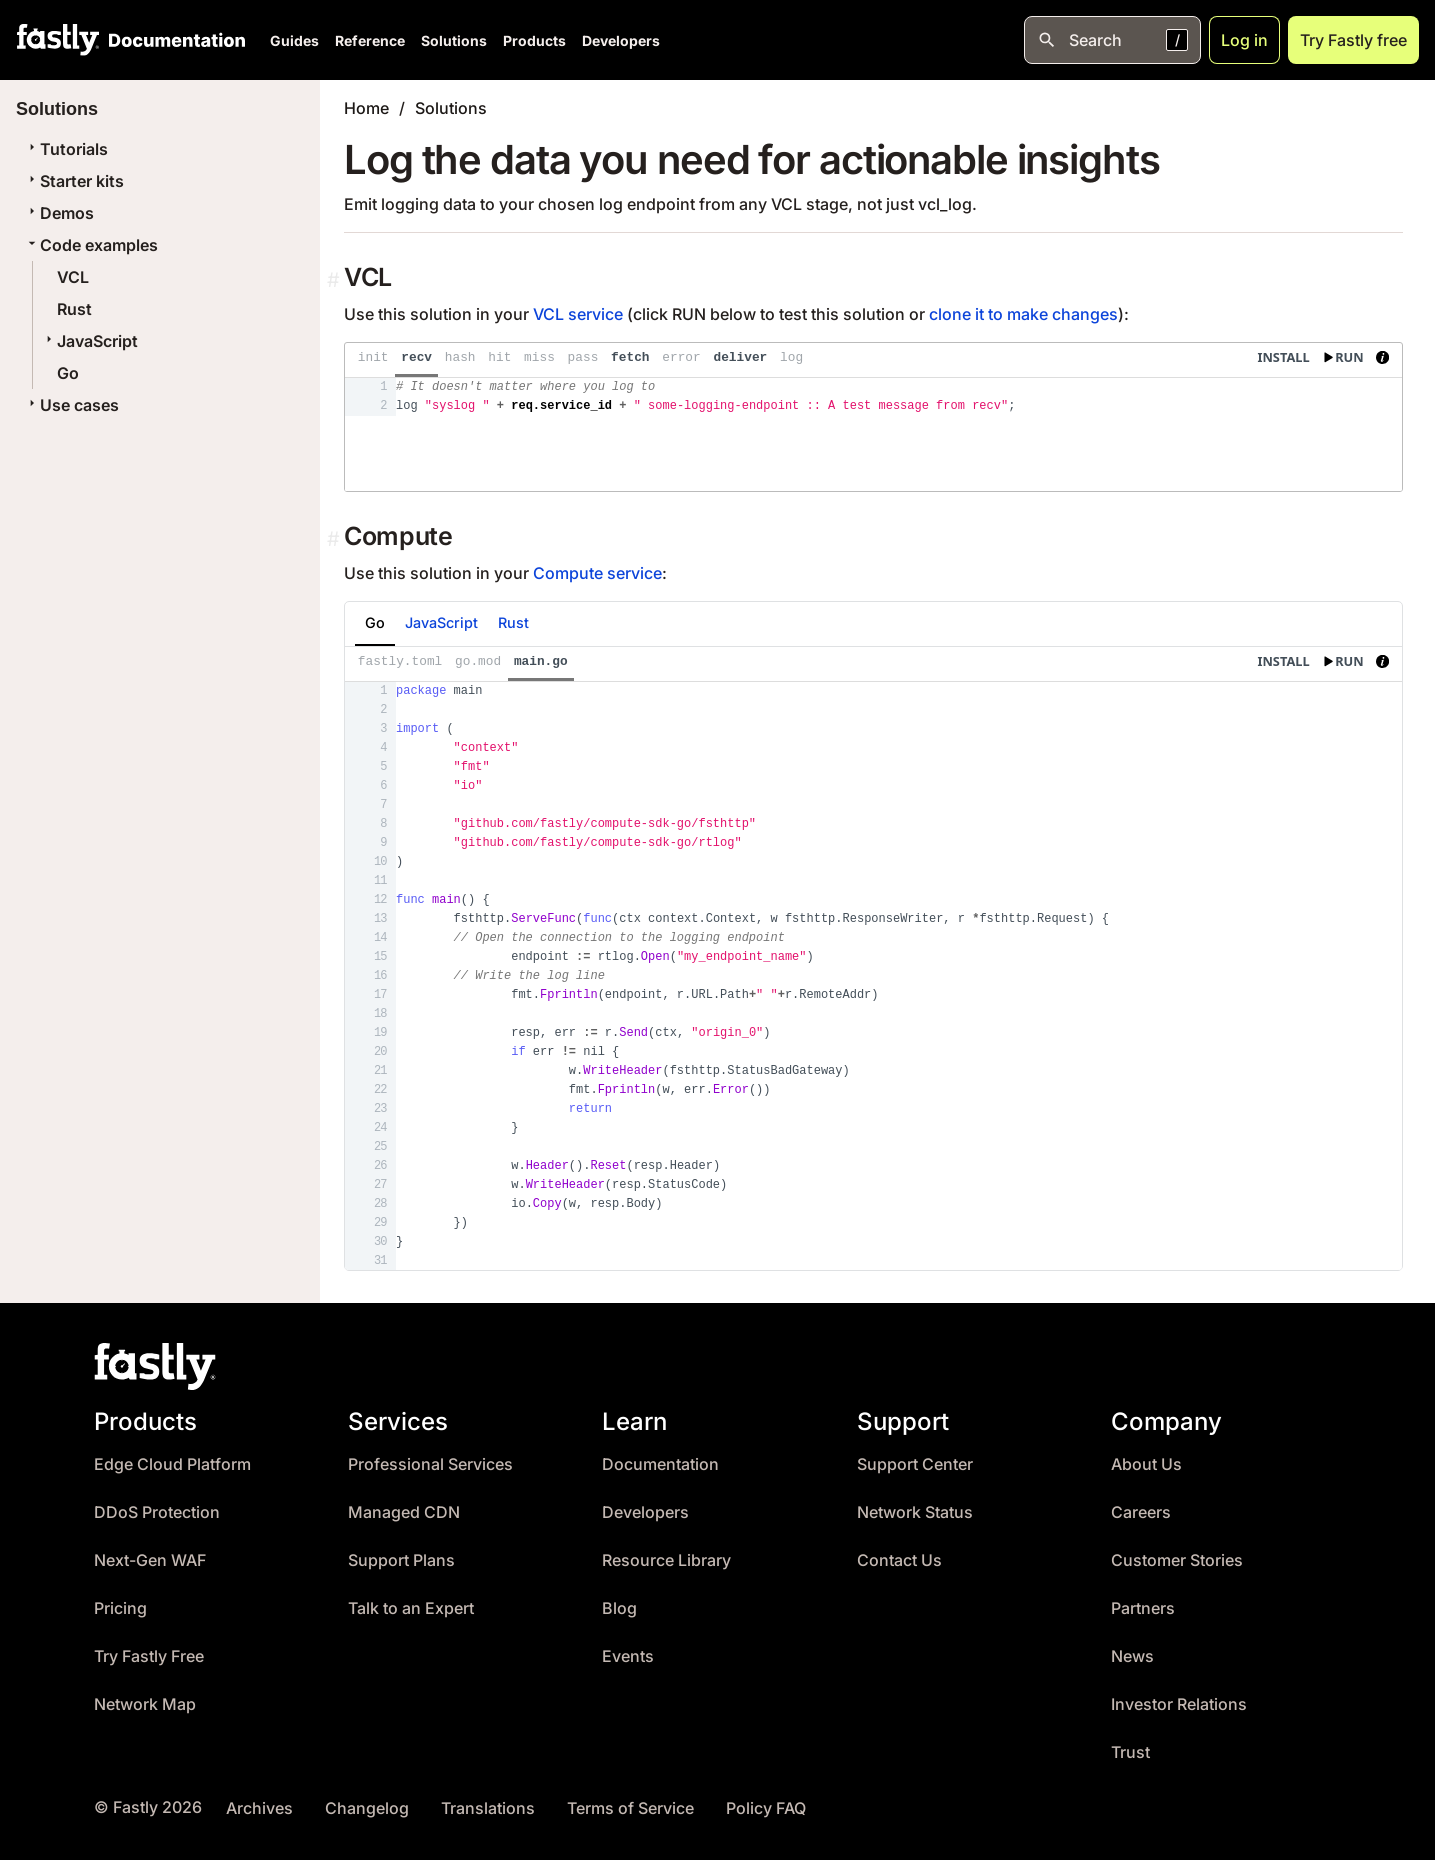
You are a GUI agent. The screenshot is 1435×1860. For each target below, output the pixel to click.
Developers (621, 40)
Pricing (120, 1608)
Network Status (915, 1512)
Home (366, 108)
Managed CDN (404, 1512)
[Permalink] (335, 280)
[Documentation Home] (173, 40)
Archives (259, 1808)
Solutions (454, 40)
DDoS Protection (157, 1512)
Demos (59, 213)
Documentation (660, 1464)
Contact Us (899, 1560)
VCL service (578, 314)
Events (628, 1656)
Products (534, 40)
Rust (74, 309)
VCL (73, 277)
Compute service (597, 573)
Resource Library (666, 1560)
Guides (294, 40)
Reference (370, 40)
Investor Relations (1179, 1704)
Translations (488, 1808)
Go (68, 373)
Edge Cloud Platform (172, 1464)
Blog (619, 1608)
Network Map (145, 1704)
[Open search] (1112, 40)
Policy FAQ (766, 1808)
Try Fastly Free (149, 1656)
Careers (1141, 1512)
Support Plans (401, 1560)
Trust (1130, 1752)
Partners (1143, 1608)
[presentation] (873, 417)
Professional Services (430, 1464)
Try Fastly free (1353, 40)
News (1132, 1656)
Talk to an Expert (411, 1608)
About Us (1146, 1464)
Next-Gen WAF (150, 1560)
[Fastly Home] (58, 40)
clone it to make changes (1023, 314)
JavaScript (89, 341)
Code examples (91, 245)
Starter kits (74, 181)
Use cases (71, 405)
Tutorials (66, 149)
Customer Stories (1177, 1560)
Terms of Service (630, 1808)
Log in (1244, 40)
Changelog (367, 1808)
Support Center (915, 1464)
